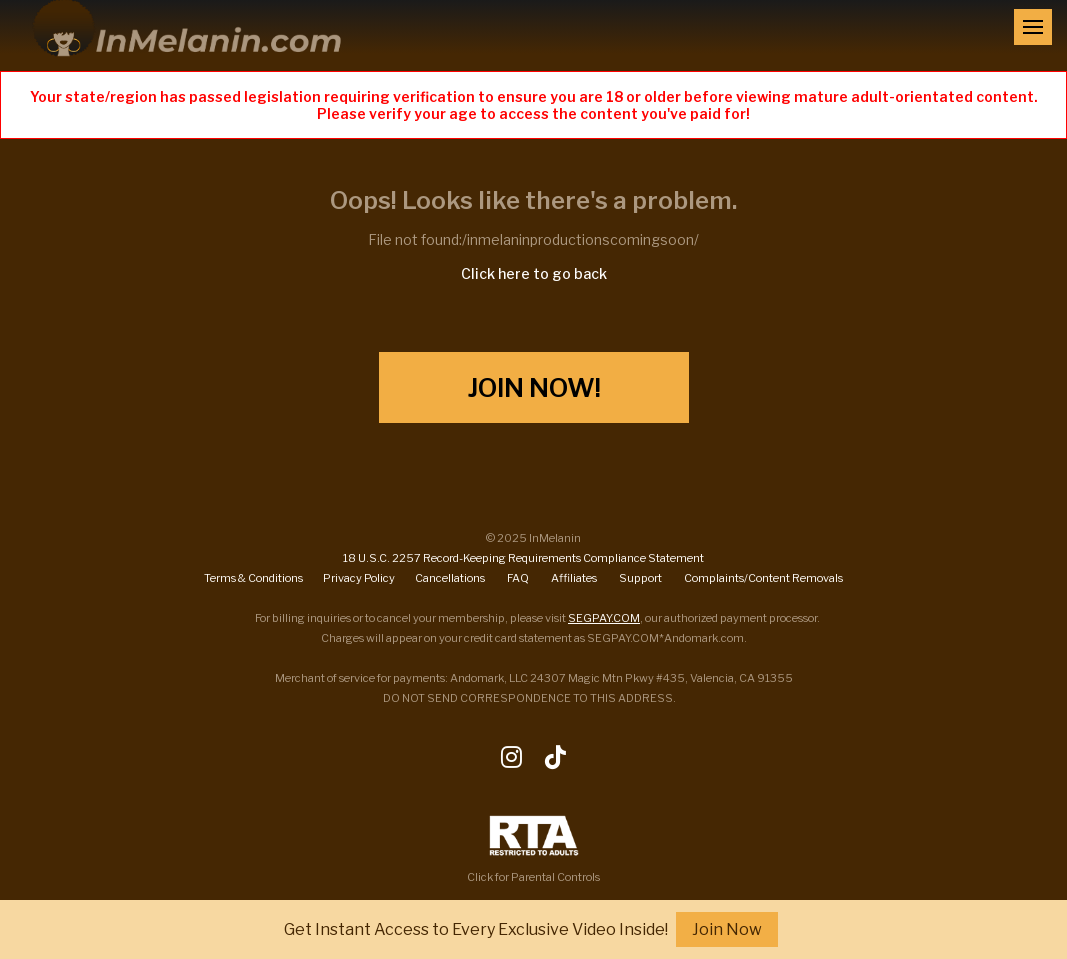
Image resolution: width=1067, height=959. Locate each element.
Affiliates (574, 578)
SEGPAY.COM (604, 618)
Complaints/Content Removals (763, 578)
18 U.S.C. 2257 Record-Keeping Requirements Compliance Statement (523, 558)
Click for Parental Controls (533, 849)
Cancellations (450, 578)
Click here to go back (534, 273)
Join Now (727, 929)
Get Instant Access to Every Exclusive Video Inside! (476, 929)
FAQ (518, 578)
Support (640, 578)
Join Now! (534, 387)
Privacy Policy (359, 578)
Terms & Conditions (253, 578)
